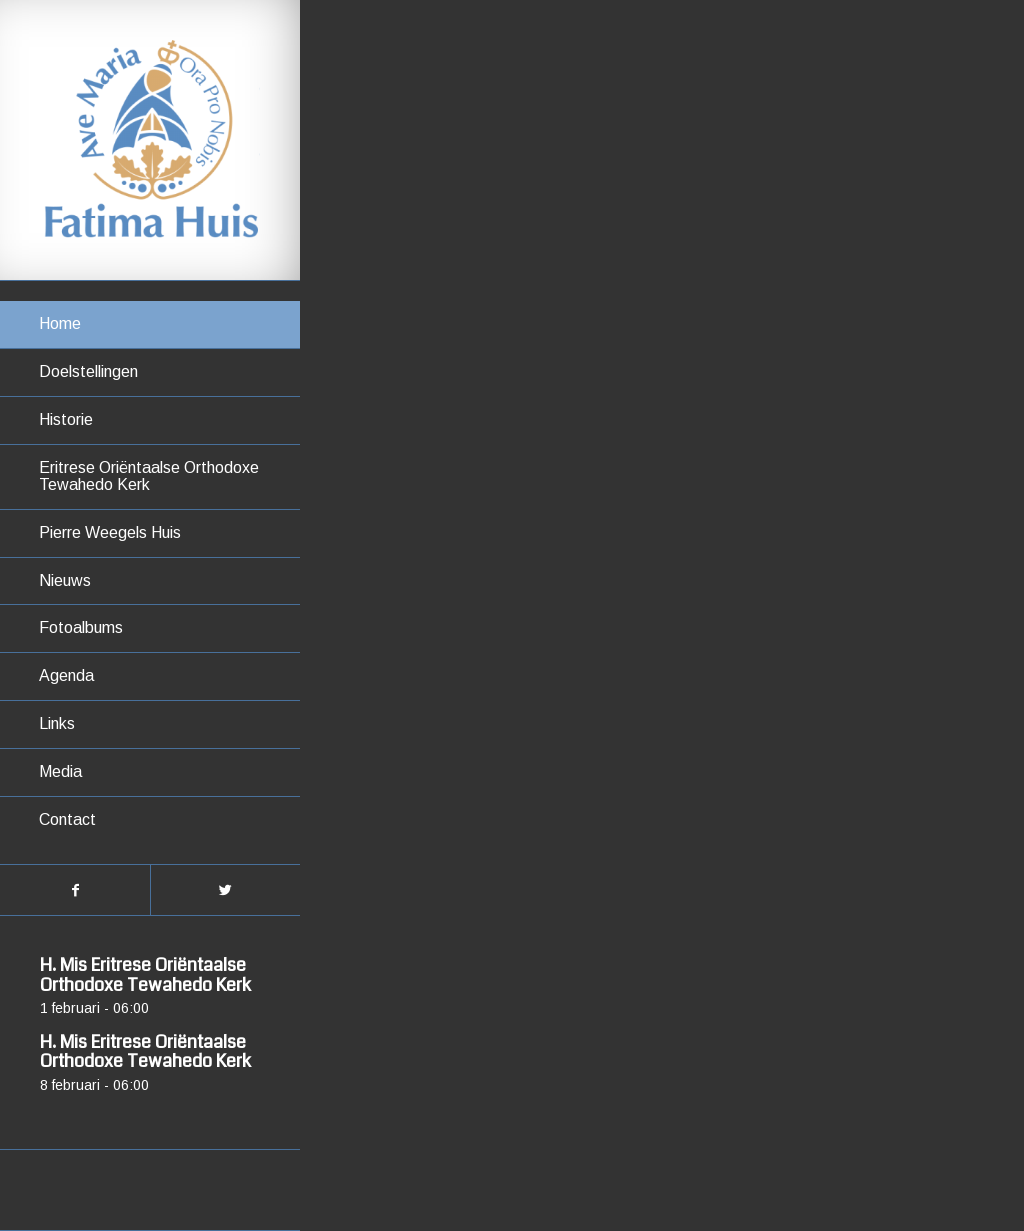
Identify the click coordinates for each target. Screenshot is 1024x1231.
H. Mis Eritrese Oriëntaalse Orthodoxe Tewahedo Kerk (145, 975)
